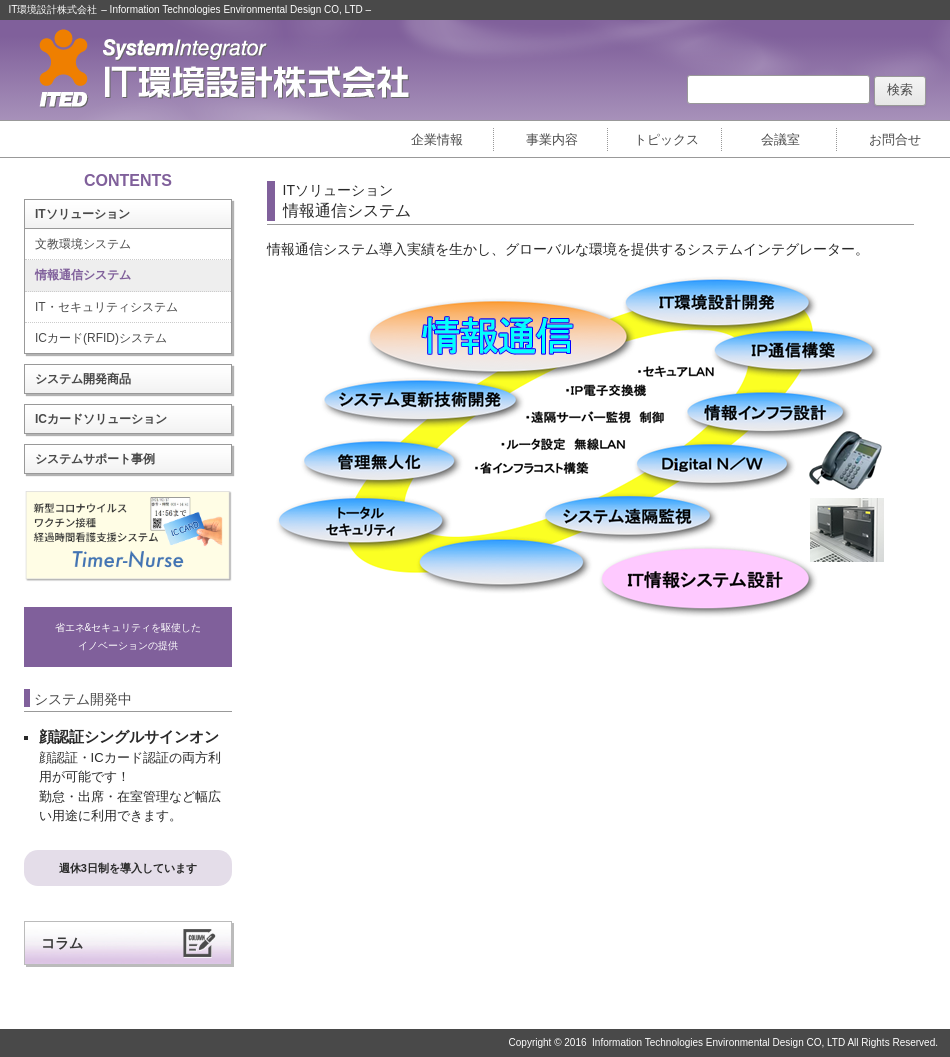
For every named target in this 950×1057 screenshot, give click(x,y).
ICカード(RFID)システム (101, 338)
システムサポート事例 (95, 459)
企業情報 (437, 139)
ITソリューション (82, 214)
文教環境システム (83, 244)
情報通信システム (83, 275)
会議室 (780, 139)
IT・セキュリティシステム (106, 307)
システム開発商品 (83, 379)
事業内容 (552, 139)
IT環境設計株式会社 (53, 9)
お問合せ (895, 139)
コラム (62, 943)
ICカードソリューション (101, 419)
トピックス (666, 139)
